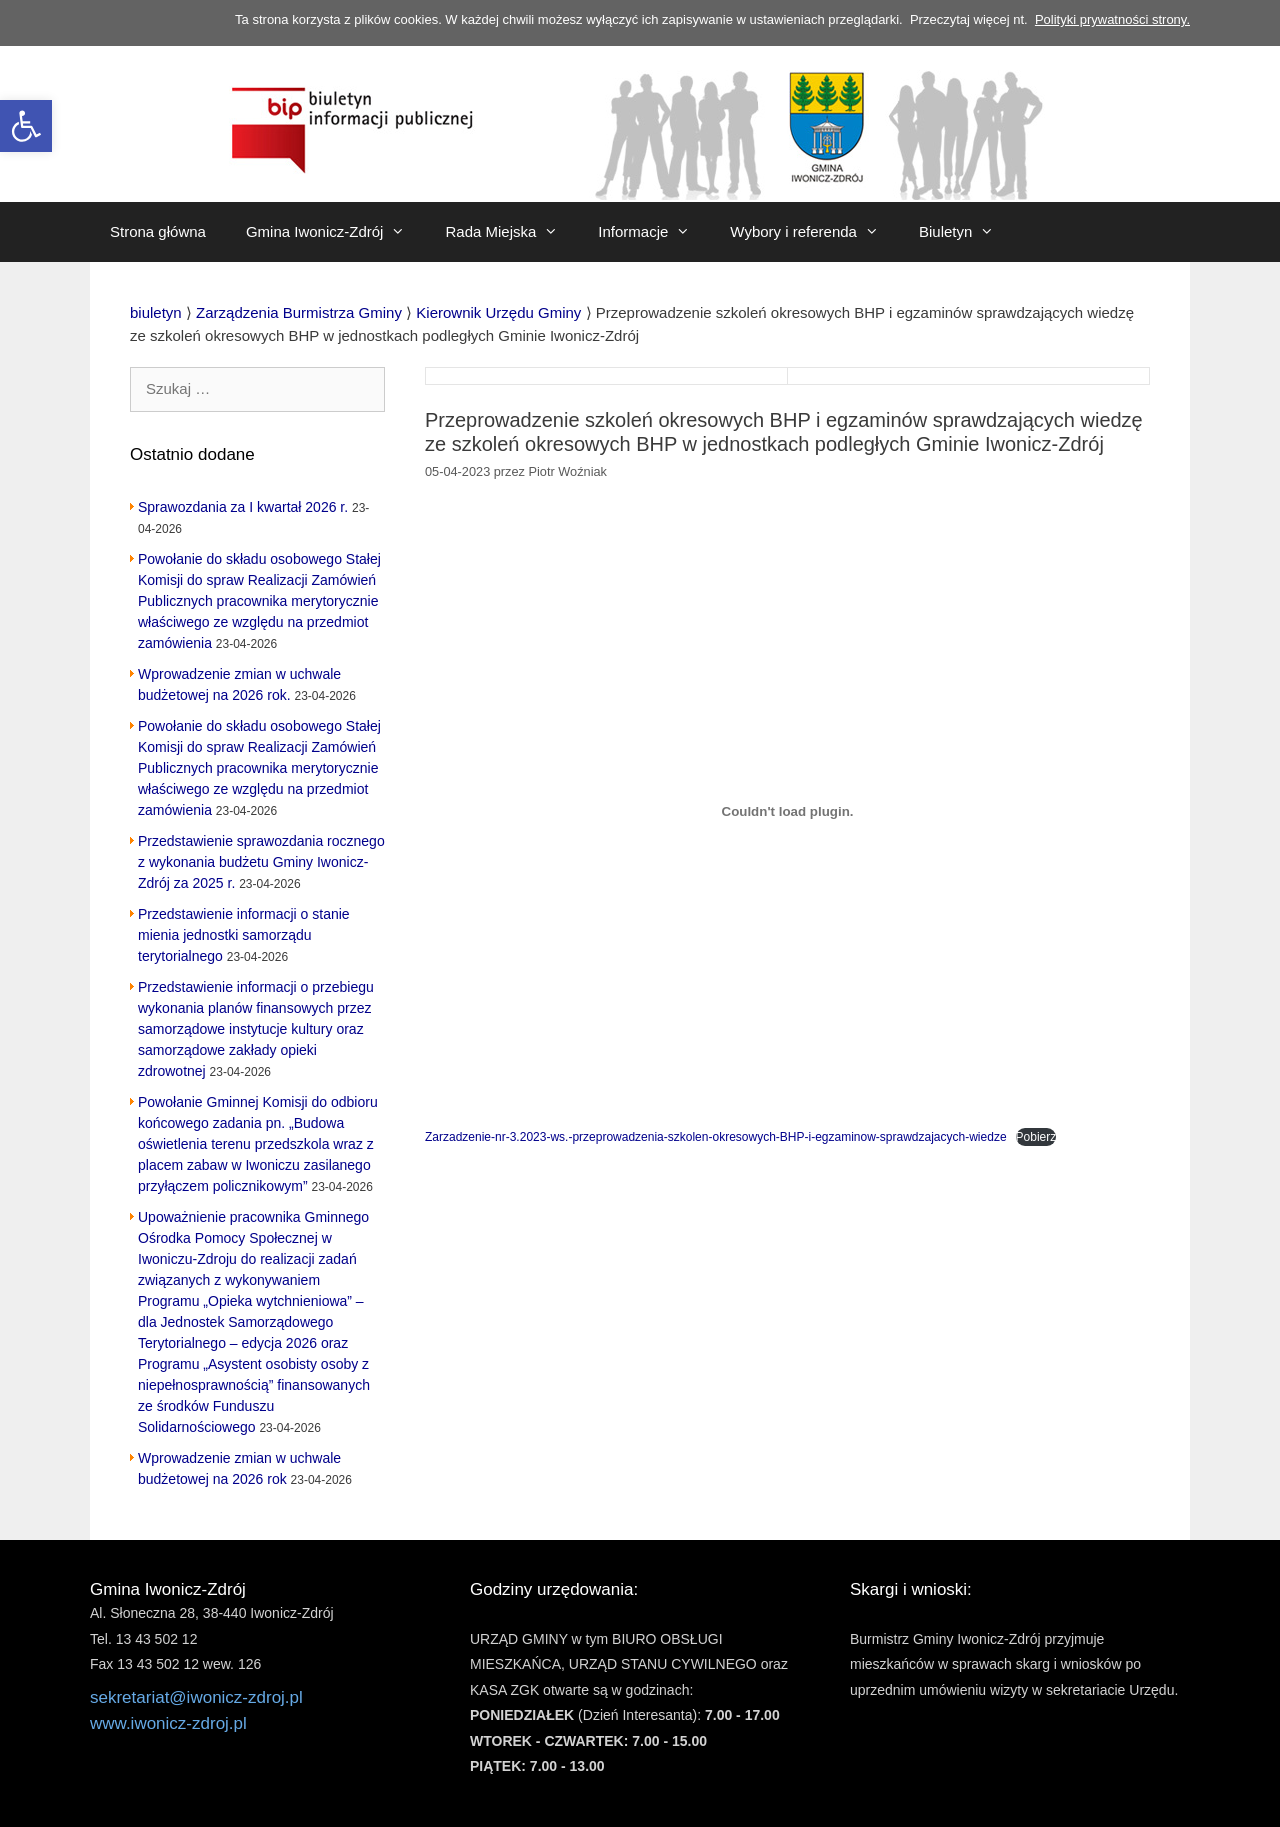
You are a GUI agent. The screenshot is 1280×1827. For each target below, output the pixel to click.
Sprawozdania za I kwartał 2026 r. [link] (243, 507)
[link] (26, 126)
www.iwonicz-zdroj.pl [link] (168, 1723)
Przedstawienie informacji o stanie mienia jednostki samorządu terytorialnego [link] (244, 935)
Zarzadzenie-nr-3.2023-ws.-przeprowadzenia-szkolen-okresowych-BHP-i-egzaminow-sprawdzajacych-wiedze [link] (716, 1137)
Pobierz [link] (1036, 1137)
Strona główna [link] (158, 231)
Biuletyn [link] (966, 232)
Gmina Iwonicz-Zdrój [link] (336, 232)
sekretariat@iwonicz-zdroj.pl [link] (196, 1697)
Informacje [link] (654, 232)
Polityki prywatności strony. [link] (1112, 19)
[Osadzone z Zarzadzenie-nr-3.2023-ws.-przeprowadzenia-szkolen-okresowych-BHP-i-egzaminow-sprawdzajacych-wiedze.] (787, 811)
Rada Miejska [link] (511, 232)
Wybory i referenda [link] (814, 232)
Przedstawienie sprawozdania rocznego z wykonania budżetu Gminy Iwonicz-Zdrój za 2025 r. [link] (261, 862)
